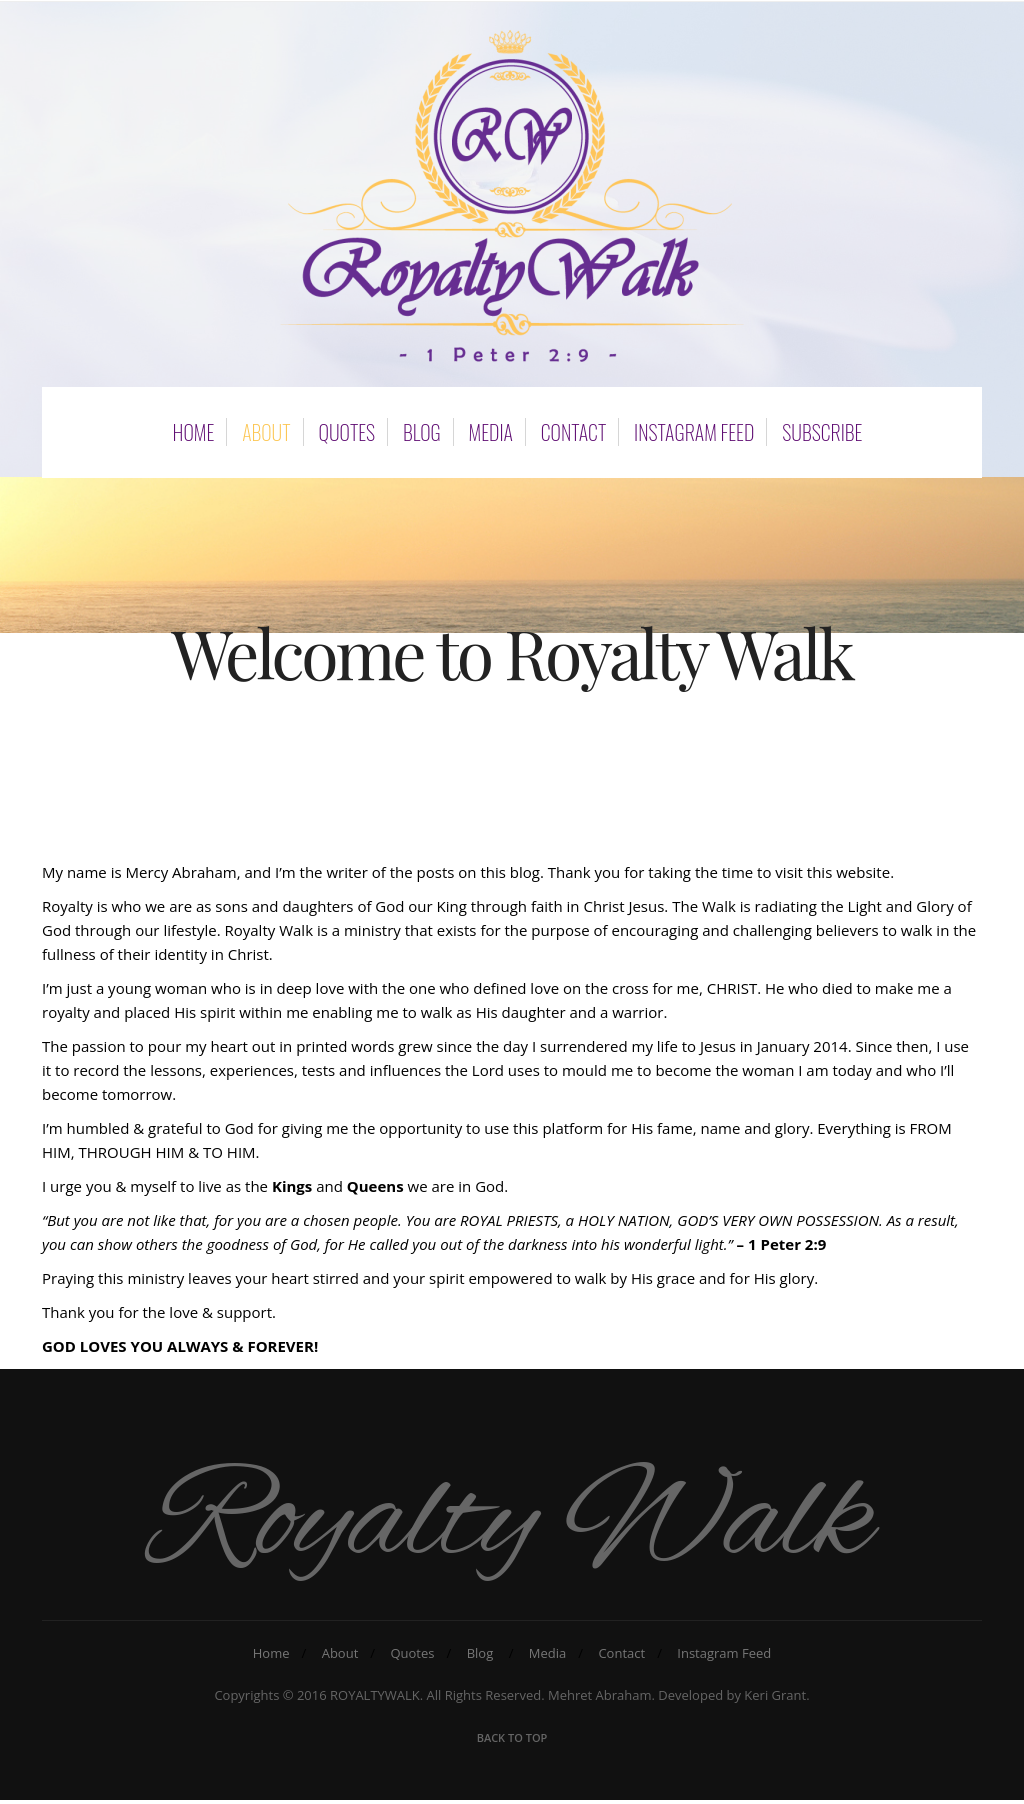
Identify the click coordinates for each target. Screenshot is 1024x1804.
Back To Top (512, 1741)
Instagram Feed (694, 429)
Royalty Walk (512, 1524)
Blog (422, 429)
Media (491, 429)
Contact (573, 429)
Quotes (346, 429)
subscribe (822, 429)
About (266, 429)
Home (194, 429)
